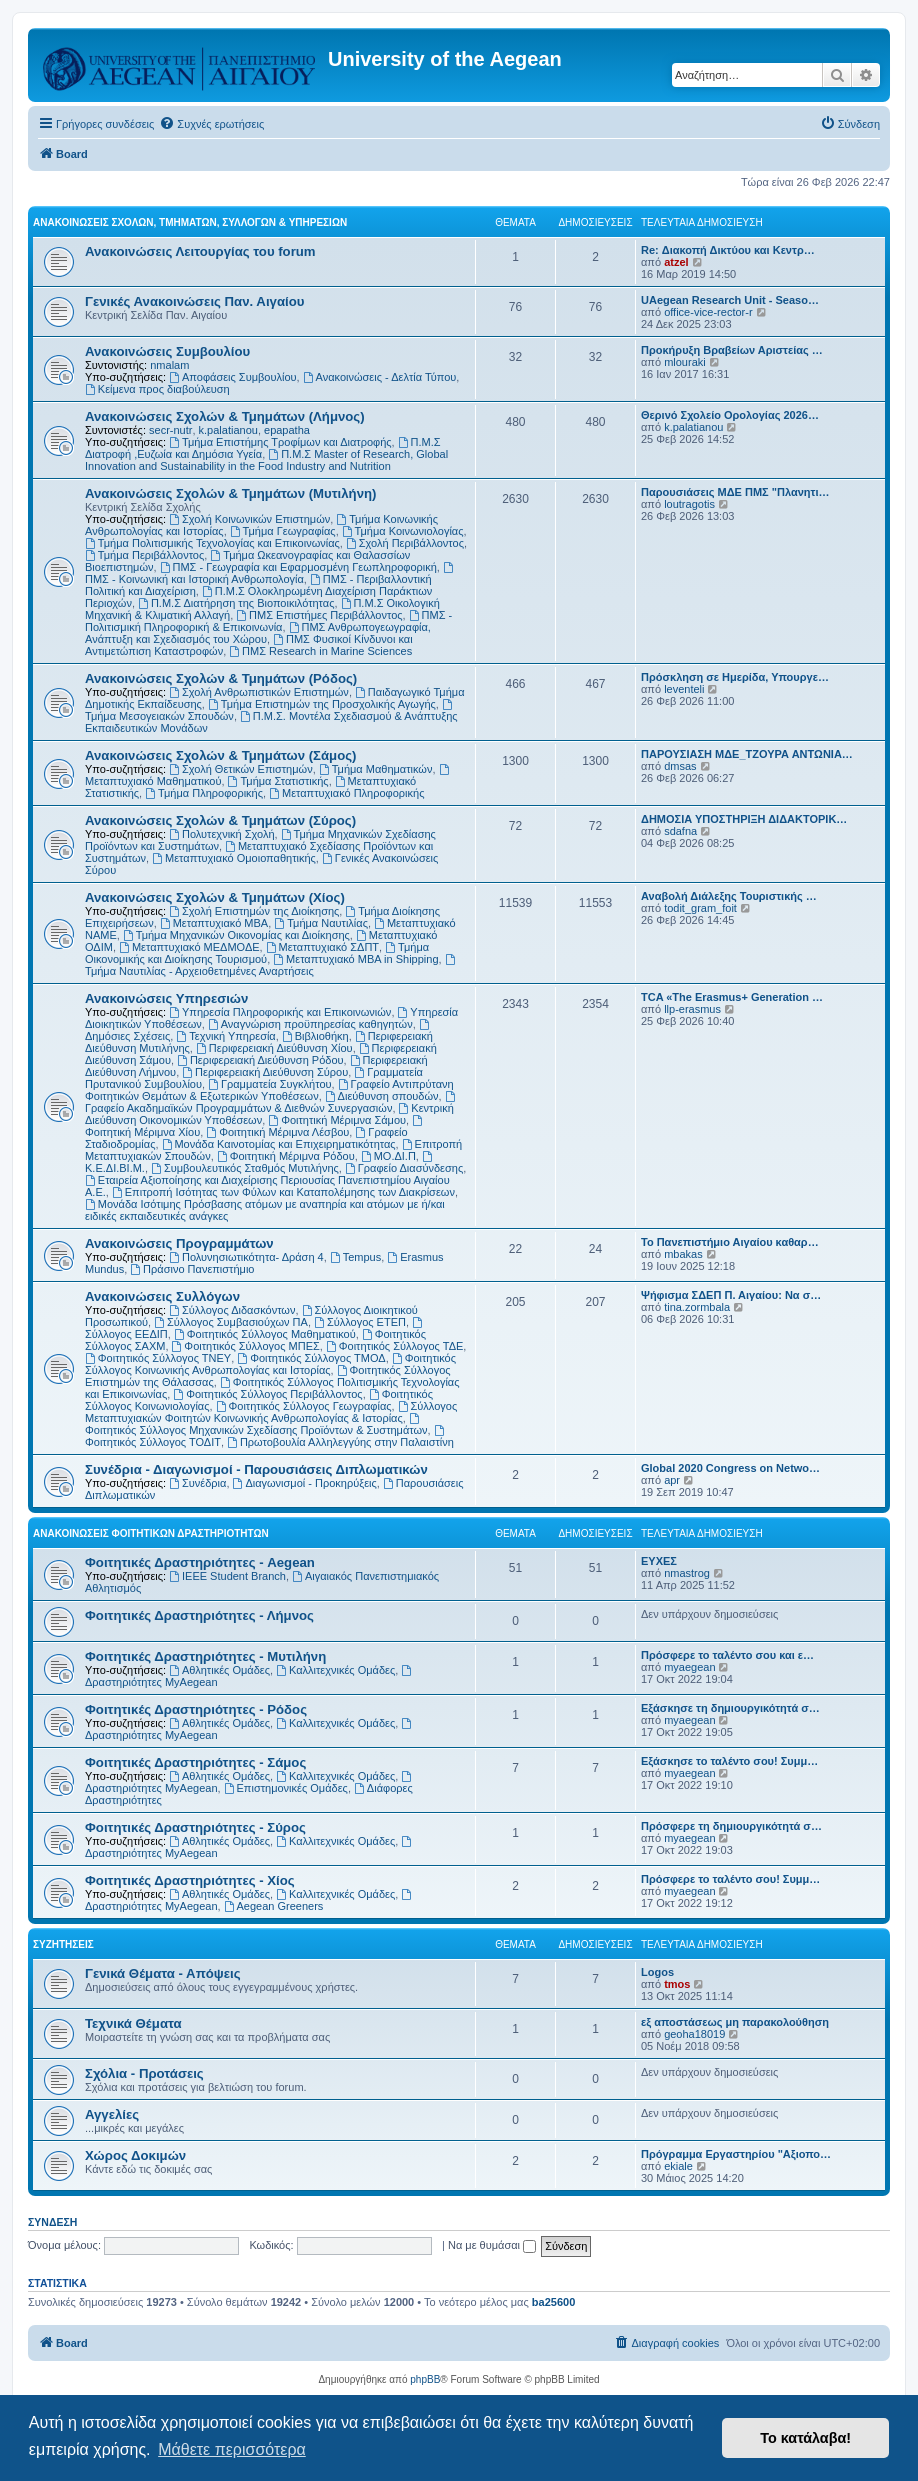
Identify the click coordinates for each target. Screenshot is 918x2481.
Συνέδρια (197, 1483)
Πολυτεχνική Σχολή (221, 834)
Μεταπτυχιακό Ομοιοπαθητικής (234, 858)
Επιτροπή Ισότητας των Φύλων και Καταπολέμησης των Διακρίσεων (283, 1192)
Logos (657, 1972)
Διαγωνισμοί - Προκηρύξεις (305, 1483)
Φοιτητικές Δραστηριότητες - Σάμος (195, 1762)
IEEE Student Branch (227, 1576)
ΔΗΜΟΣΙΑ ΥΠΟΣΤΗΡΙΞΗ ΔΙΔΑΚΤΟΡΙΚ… (744, 819)
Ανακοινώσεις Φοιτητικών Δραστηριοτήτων (151, 1533)
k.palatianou (228, 430)
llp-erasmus (692, 1009)
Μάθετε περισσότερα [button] (232, 2449)
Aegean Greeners (274, 1906)
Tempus (355, 1257)
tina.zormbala (697, 1307)
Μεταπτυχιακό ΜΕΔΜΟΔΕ (189, 947)
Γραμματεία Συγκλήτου (269, 1084)
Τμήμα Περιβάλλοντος (144, 555)
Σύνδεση (52, 2222)
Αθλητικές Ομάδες (219, 1670)
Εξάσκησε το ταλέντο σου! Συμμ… (729, 1761)
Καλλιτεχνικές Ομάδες (335, 1670)
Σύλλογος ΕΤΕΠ (360, 1322)
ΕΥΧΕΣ (659, 1561)
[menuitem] (211, 124)
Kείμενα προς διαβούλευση (157, 389)
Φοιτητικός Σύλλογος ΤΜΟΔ (311, 1358)
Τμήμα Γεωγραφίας (283, 531)
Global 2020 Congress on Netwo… (730, 1468)
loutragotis (689, 504)
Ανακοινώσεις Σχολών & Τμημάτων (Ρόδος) (221, 678)
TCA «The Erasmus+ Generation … (732, 997)
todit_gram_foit (700, 908)
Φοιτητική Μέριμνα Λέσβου (277, 1132)
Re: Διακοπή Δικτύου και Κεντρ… (728, 250)
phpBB (425, 2379)
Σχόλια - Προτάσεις (144, 2073)
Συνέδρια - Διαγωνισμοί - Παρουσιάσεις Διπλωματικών (256, 1469)
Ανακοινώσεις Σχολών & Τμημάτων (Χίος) (215, 897)
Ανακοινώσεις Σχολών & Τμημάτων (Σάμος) (220, 755)
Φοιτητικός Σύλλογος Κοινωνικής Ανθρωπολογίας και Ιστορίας (270, 1364)
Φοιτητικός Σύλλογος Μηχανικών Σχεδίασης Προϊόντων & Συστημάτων (256, 1424)
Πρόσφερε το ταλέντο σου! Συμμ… (730, 1879)
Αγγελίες (112, 2114)
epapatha (287, 430)
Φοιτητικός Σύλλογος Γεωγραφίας (304, 1406)
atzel (676, 262)
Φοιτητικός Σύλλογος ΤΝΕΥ (158, 1358)
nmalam (169, 365)
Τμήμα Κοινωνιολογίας (403, 531)
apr (672, 1480)
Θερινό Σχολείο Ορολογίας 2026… (730, 415)
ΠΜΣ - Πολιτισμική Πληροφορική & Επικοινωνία (268, 621)
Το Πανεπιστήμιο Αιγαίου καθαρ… (730, 1242)
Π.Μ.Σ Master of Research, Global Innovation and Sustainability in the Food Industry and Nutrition (266, 460)
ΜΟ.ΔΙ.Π (388, 1156)
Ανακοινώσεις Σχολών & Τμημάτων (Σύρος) (220, 820)
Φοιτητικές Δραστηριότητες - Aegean (200, 1562)
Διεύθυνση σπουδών (382, 1096)
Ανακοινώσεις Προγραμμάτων (179, 1243)
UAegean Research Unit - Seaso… (730, 300)
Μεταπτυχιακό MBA (214, 923)
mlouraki (685, 362)
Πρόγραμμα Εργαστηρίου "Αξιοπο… (736, 2154)
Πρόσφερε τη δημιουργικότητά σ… (731, 1826)
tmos (677, 1984)
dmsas (680, 766)
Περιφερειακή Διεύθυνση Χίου (274, 1048)
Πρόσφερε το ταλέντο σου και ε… (727, 1655)
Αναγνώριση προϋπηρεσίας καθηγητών (310, 1024)
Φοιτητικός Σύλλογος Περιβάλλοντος (267, 1394)
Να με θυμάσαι (492, 2245)
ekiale (678, 2166)
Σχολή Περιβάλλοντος (405, 543)
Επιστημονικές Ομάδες (286, 1788)
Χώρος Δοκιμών (135, 2155)
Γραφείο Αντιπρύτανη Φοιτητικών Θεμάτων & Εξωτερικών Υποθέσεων (269, 1090)
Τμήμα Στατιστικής (278, 781)
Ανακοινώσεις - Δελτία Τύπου (380, 377)
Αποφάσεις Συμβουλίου (232, 377)
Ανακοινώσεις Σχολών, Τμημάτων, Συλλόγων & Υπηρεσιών (190, 222)
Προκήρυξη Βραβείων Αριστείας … (732, 350)
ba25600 (553, 2302)
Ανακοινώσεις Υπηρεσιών (166, 998)
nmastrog (687, 1573)
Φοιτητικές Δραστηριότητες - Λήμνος (199, 1615)
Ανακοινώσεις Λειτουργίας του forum (200, 251)
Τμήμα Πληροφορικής (204, 793)
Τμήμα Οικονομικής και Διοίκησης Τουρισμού (257, 953)
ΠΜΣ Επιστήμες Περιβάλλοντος (319, 615)
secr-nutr (170, 430)
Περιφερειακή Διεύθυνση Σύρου (265, 1072)
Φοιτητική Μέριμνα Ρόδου (286, 1156)
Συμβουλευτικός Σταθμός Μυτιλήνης (245, 1168)
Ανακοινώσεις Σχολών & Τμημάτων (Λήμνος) (225, 416)
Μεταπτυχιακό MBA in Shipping (355, 959)
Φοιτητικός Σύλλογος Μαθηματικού (265, 1334)
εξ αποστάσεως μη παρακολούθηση (735, 2022)
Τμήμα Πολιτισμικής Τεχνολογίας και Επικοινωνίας (212, 543)
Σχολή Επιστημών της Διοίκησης (254, 911)
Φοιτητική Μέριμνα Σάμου (337, 1120)
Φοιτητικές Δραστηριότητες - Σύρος (195, 1827)
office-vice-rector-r (708, 312)
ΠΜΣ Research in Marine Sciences (320, 651)
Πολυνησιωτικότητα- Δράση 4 (246, 1257)
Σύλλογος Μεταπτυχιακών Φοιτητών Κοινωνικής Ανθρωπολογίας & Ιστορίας (271, 1412)
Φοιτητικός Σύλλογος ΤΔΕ (394, 1346)
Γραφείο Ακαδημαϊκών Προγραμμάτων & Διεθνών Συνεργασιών (271, 1102)
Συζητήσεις (63, 1944)
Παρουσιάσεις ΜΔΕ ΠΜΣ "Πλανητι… (735, 492)
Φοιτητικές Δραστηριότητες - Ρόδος (196, 1709)
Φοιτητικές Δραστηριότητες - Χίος (190, 1880)
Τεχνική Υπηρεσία (225, 1036)
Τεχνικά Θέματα (133, 2023)
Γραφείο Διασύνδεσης (404, 1168)
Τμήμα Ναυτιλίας (321, 923)
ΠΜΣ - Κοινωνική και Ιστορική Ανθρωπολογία (270, 573)
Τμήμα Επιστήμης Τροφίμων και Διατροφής (280, 442)
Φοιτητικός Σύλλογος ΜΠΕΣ (246, 1346)
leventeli (684, 689)
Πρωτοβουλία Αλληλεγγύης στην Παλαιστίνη (340, 1442)
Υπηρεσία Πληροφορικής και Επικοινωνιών (280, 1012)
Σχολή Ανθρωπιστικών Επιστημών (259, 692)
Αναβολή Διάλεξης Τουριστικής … (729, 896)
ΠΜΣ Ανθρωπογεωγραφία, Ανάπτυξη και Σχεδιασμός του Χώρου (258, 633)
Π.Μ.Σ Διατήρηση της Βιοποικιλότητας (236, 603)
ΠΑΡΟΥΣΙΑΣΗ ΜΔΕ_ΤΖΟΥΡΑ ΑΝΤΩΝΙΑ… (747, 754)
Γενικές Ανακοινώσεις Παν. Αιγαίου (194, 301)
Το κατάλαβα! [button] (805, 2438)
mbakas (683, 1254)
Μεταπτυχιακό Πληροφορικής (346, 793)
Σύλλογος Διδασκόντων (232, 1310)
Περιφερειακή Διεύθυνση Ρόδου (260, 1060)
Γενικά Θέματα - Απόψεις (163, 1973)
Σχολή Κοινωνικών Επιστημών (249, 519)
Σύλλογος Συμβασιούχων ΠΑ (231, 1322)
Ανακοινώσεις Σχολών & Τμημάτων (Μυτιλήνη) (230, 493)
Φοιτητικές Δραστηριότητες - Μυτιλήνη (205, 1656)
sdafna (680, 831)
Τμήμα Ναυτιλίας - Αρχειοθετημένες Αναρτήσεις (271, 965)
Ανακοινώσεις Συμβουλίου (167, 351)
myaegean (689, 1667)
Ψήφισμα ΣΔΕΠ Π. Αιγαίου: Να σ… (731, 1295)
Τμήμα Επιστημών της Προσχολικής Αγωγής (322, 704)
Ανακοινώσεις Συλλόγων (162, 1296)
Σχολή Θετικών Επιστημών (241, 769)
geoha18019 (694, 2034)
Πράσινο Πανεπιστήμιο (192, 1269)
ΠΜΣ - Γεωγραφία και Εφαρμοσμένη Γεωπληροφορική (298, 567)
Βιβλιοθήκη (315, 1036)
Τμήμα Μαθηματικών (376, 769)
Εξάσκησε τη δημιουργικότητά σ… (730, 1708)
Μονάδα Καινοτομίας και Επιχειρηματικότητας (279, 1144)
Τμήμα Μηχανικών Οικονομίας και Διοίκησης (236, 935)
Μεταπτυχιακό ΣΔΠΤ (322, 947)
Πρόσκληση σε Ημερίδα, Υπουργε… (735, 677)
